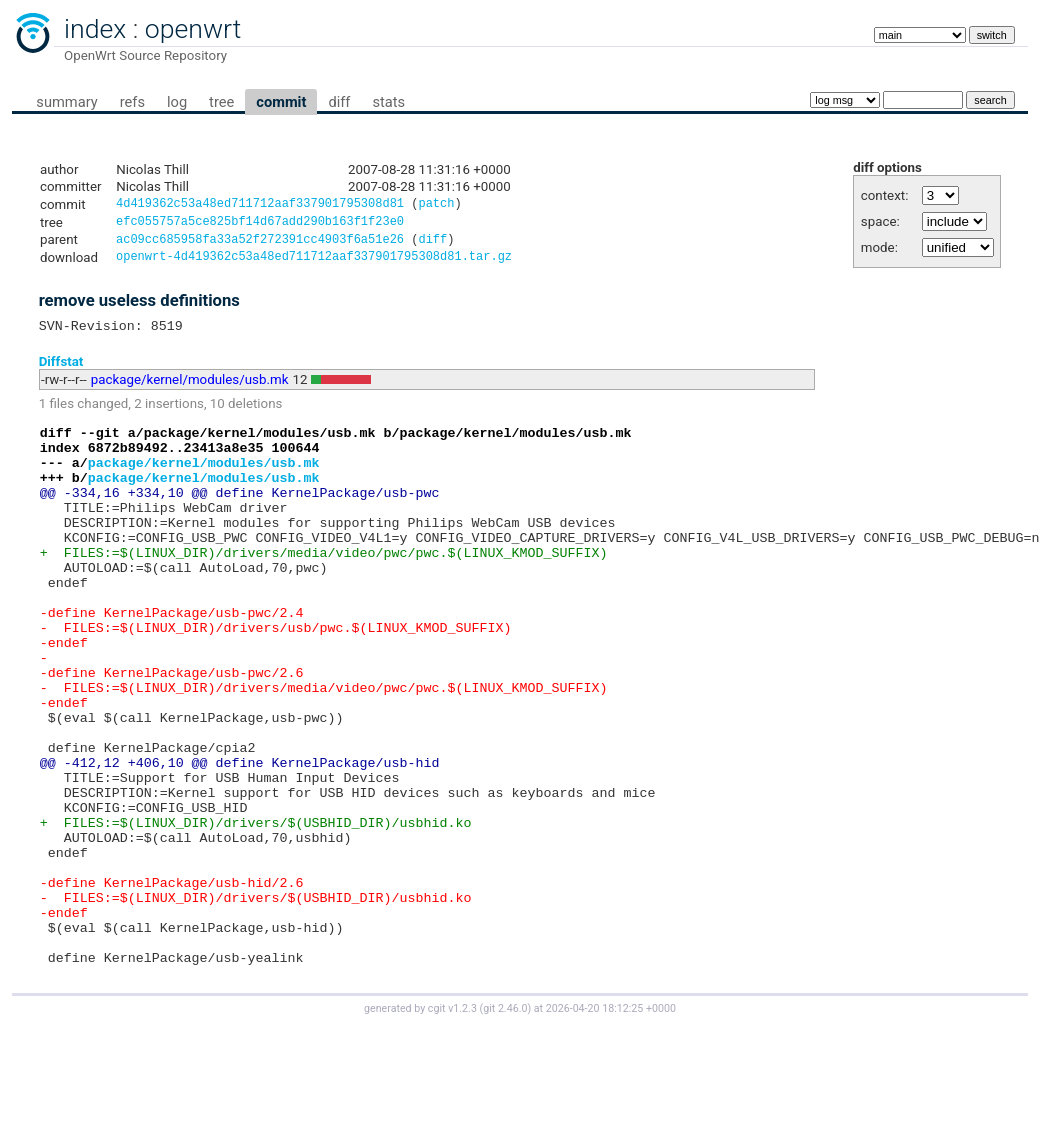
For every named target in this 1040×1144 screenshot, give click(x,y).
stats (388, 102)
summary (66, 102)
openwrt (193, 29)
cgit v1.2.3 (452, 1125)
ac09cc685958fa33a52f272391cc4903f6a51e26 (260, 244)
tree (221, 102)
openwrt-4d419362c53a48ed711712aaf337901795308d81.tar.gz (314, 263)
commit (281, 102)
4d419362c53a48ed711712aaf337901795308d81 (260, 205)
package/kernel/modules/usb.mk (190, 389)
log (177, 102)
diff (339, 102)
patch (436, 205)
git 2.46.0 (505, 1125)
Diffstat (61, 370)
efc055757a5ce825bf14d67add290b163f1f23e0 (260, 224)
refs (132, 102)
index (95, 29)
